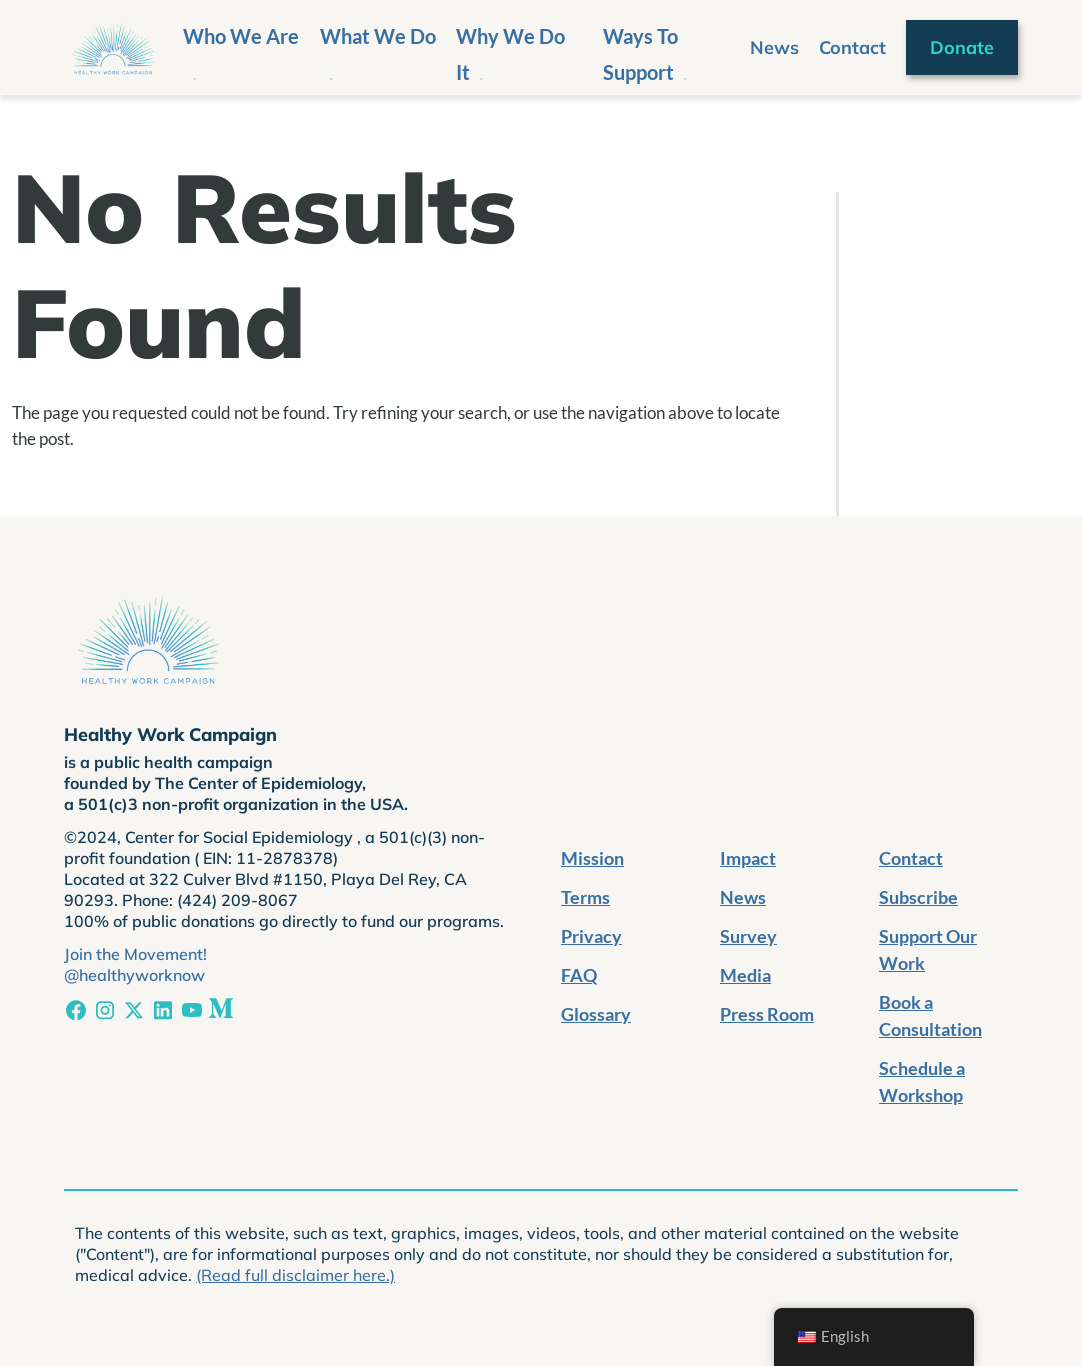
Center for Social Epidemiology (241, 837)
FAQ (579, 975)
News (774, 47)
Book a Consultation (930, 1015)
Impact (748, 858)
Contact (852, 47)
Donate (962, 47)
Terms (585, 897)
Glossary (596, 1014)
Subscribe (918, 897)
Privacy (591, 936)
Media (745, 975)
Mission (592, 858)
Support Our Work (928, 949)
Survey (748, 936)
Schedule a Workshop (922, 1081)
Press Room (767, 1014)
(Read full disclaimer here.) (295, 1275)
